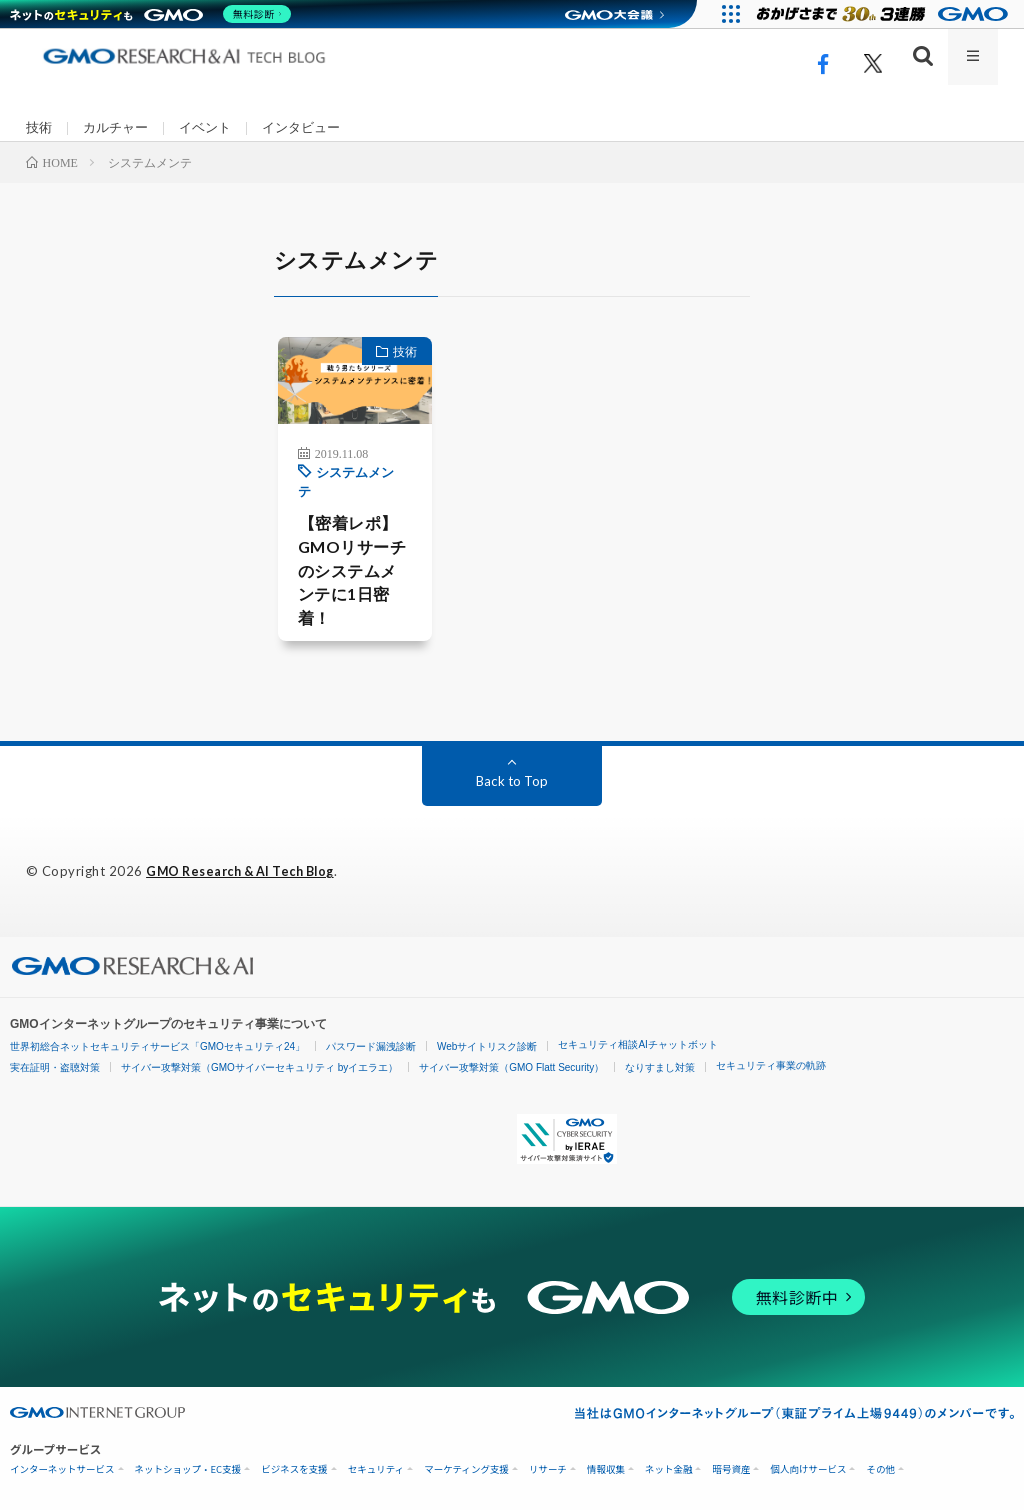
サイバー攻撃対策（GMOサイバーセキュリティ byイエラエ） (259, 1061)
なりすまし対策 (660, 1061)
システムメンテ (335, 497)
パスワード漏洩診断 (371, 1040)
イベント (214, 128)
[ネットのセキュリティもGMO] (153, 14)
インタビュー (315, 128)
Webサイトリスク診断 (487, 1040)
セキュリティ (376, 1463)
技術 (40, 128)
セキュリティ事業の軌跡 (771, 1059)
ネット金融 (669, 1463)
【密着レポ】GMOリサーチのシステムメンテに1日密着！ (337, 571)
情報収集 (606, 1463)
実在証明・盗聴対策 (55, 1061)
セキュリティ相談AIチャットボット (637, 1038)
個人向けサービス (808, 1463)
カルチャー (120, 128)
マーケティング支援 (466, 1463)
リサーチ (548, 1463)
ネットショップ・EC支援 (188, 1463)
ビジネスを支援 (294, 1463)
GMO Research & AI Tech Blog (248, 866)
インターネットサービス (62, 1463)
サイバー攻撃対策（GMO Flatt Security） (511, 1061)
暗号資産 (731, 1463)
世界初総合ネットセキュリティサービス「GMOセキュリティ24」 (157, 1040)
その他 (880, 1463)
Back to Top (511, 775)
